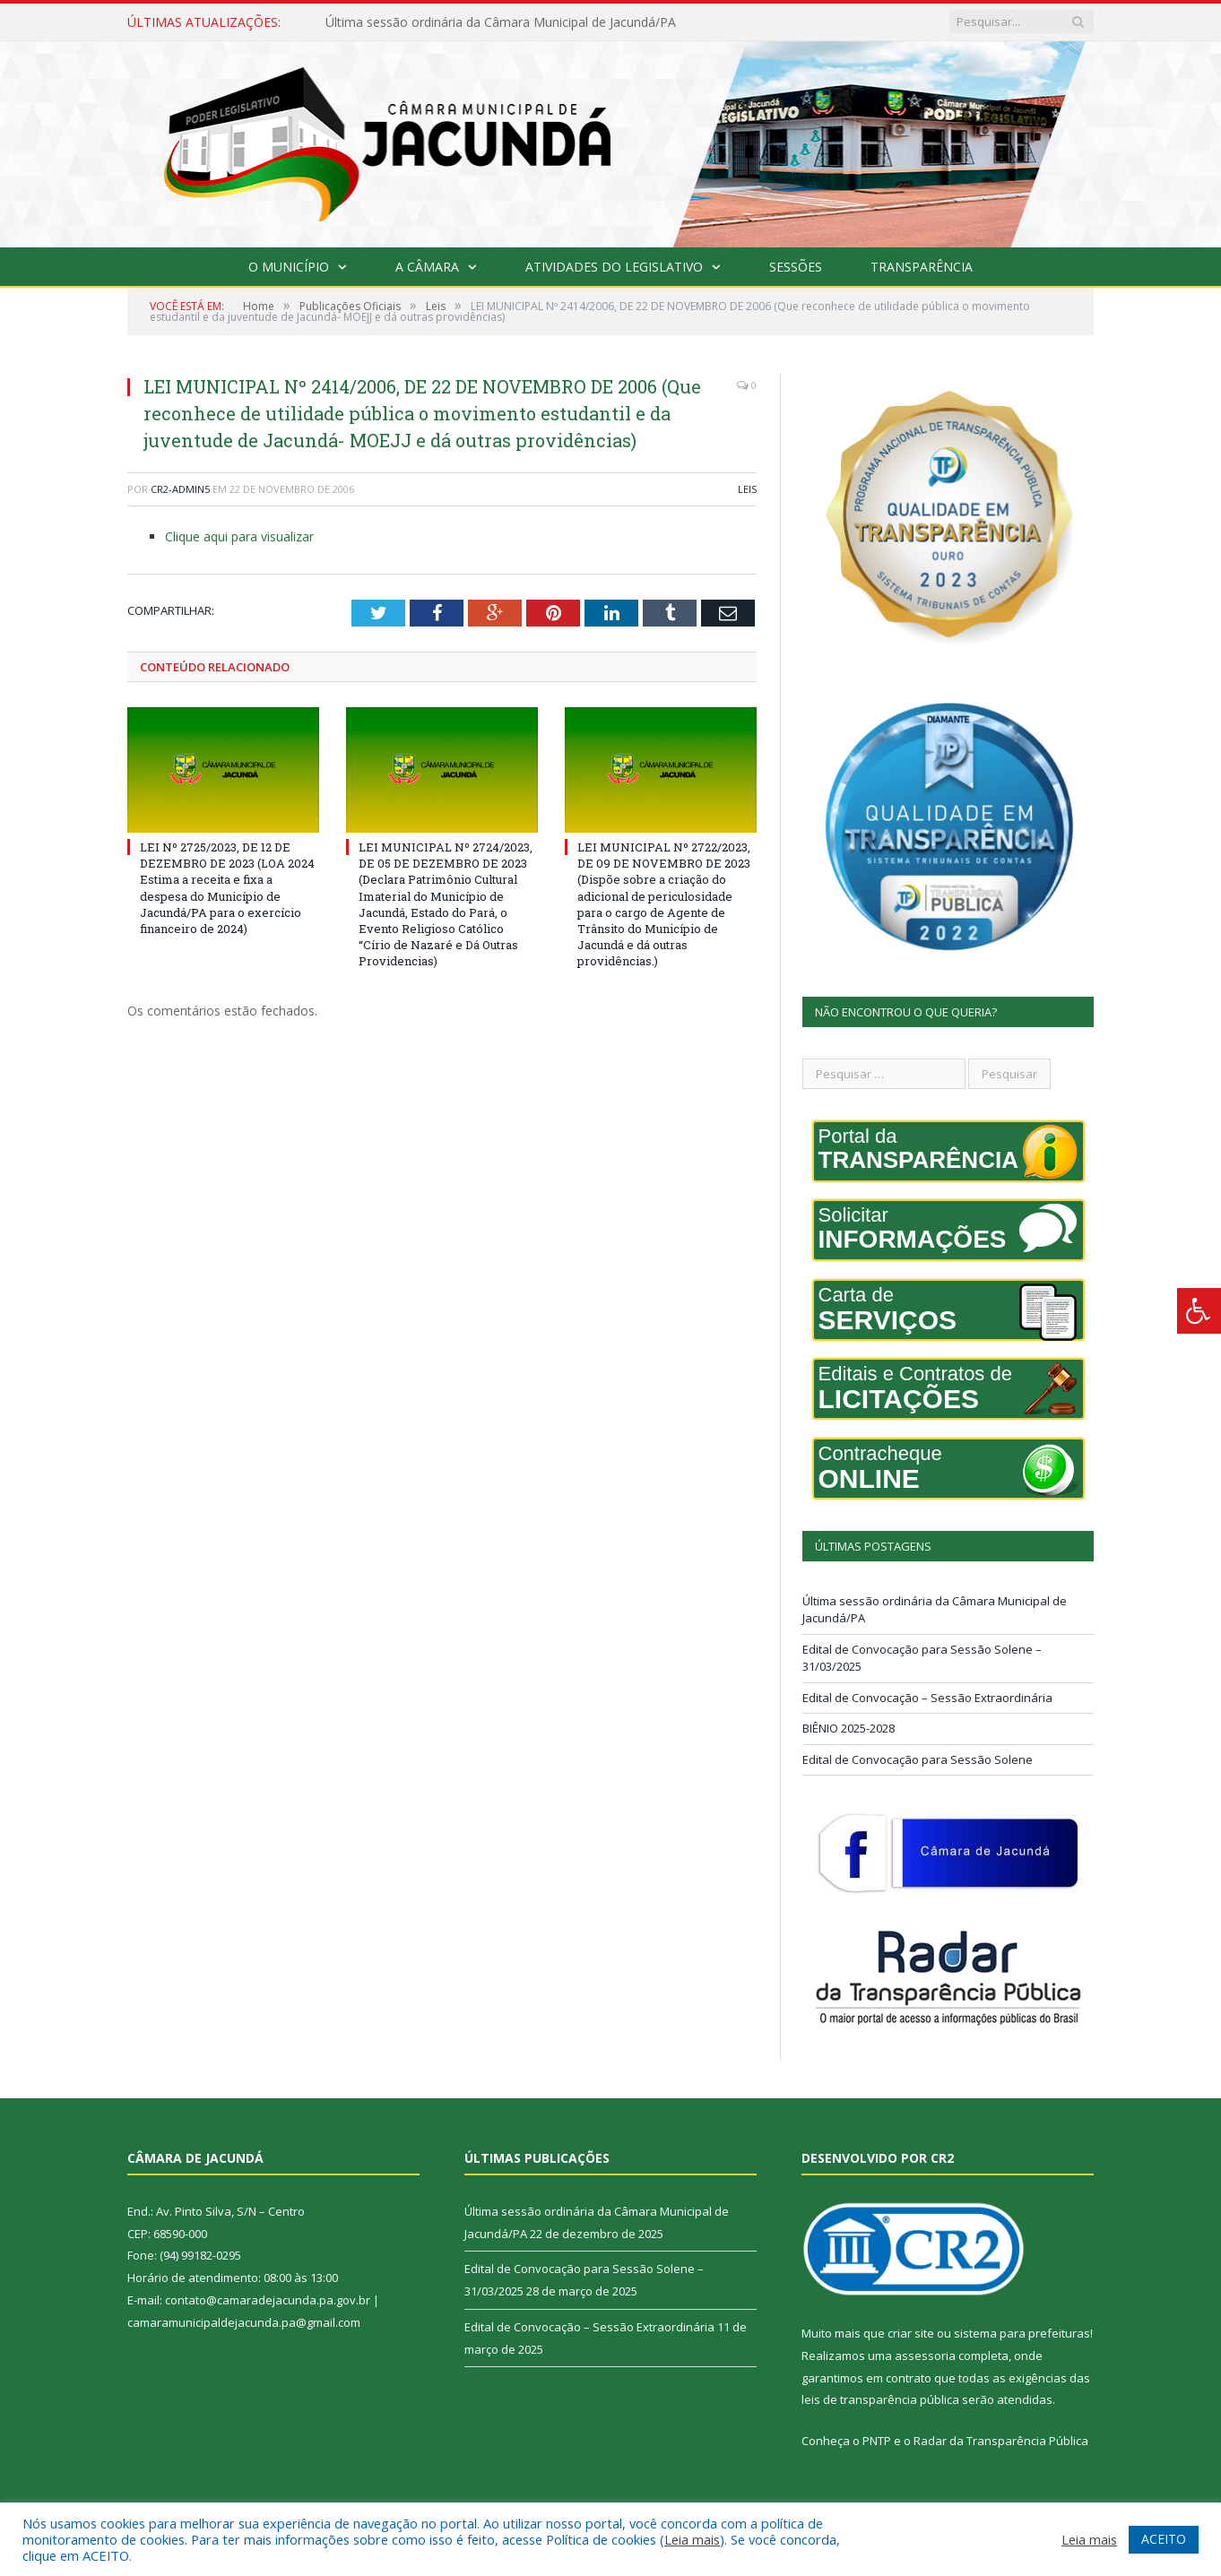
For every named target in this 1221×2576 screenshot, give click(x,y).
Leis (747, 489)
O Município (288, 266)
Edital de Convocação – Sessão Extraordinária (927, 1698)
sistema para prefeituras (1022, 2333)
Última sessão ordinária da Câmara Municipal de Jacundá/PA (500, 22)
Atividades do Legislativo (614, 266)
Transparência (921, 266)
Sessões (795, 266)
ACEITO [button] (1163, 2538)
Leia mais (692, 2539)
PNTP (876, 2441)
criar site (911, 2333)
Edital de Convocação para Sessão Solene (917, 1759)
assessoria (925, 2355)
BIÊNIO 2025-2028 (848, 1728)
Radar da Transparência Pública (1001, 2441)
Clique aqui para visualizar (239, 536)
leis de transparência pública (880, 2399)
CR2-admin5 (180, 489)
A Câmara (427, 266)
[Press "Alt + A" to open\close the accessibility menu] (1199, 1311)
